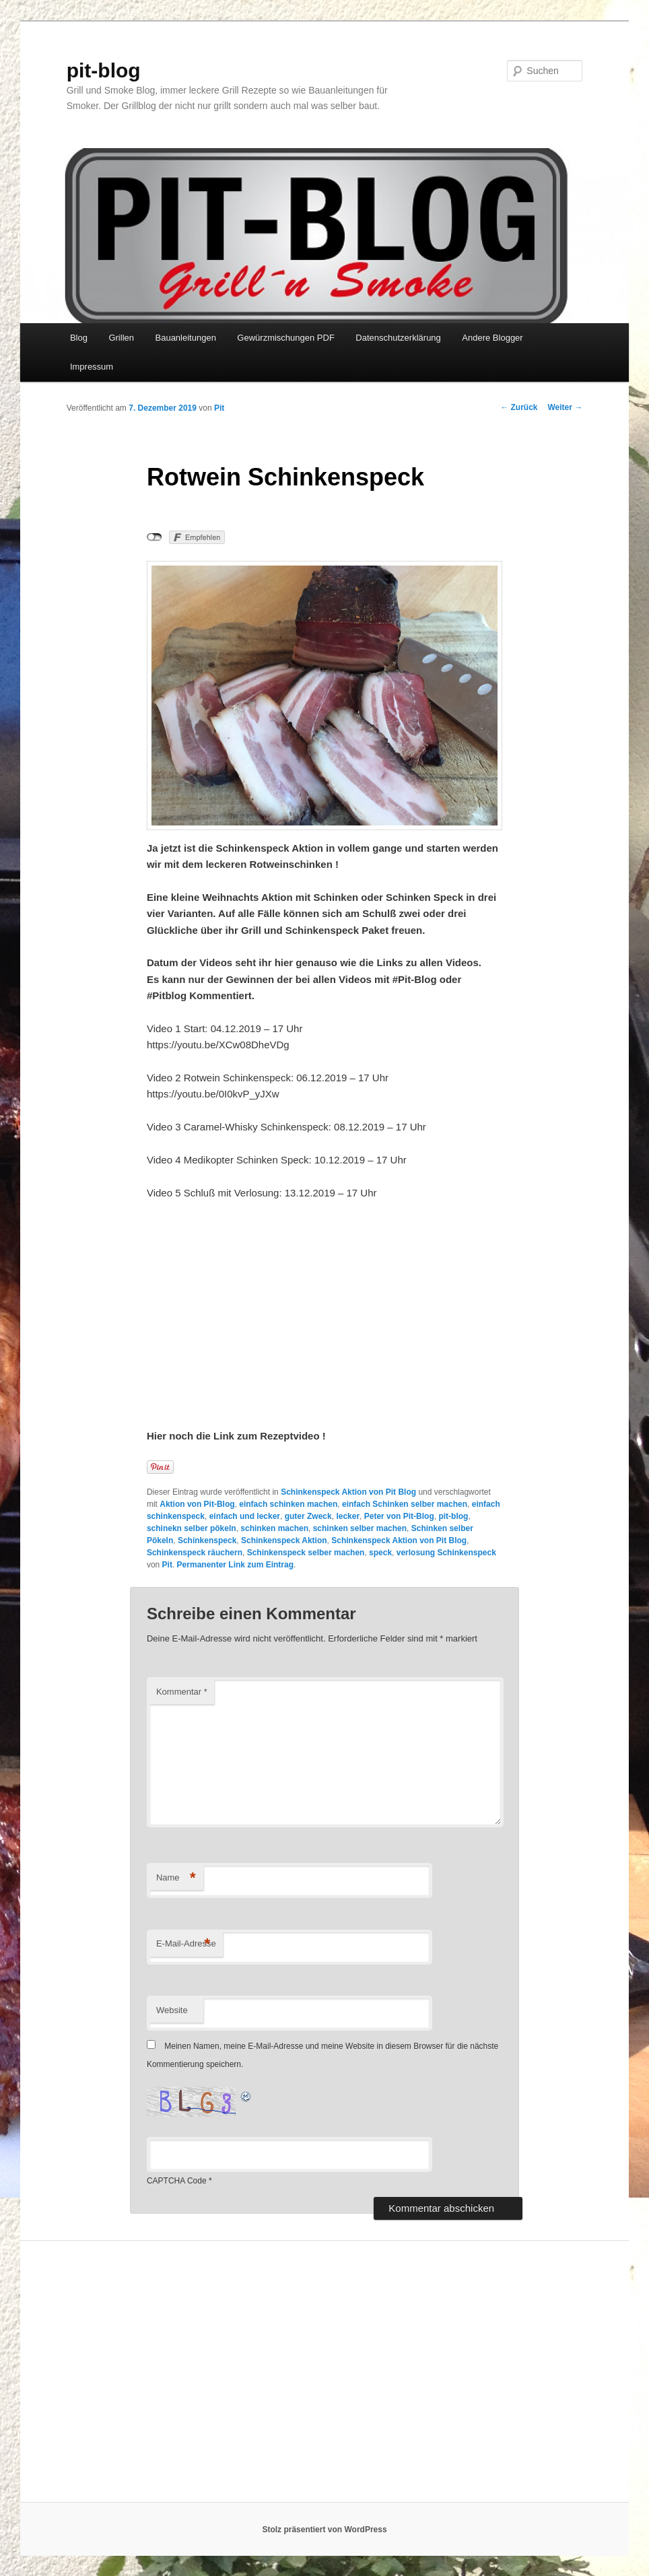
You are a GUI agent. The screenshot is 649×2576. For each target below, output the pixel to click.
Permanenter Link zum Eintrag (235, 1564)
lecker (348, 1516)
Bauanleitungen (186, 338)
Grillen (121, 338)
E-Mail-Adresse (186, 1944)
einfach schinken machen (288, 1504)
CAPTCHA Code (177, 2180)
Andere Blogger (492, 338)
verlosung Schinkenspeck (446, 1552)
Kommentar (181, 1692)
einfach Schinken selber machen (404, 1504)
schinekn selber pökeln (191, 1528)
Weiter (565, 407)
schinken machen (274, 1528)
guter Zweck (308, 1516)
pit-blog (104, 70)
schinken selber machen (360, 1528)
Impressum (91, 367)
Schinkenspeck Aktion (284, 1540)
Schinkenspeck (207, 1540)
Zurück (518, 407)
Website (172, 2010)
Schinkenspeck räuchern (194, 1552)
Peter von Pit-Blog (399, 1516)
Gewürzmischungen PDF (286, 338)
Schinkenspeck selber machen (306, 1552)
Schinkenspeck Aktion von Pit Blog (348, 1492)
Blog (79, 338)
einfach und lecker (244, 1516)
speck (380, 1552)
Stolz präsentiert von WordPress (324, 2529)
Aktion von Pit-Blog (197, 1504)
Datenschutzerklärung (397, 338)
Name (176, 1878)
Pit (219, 408)
